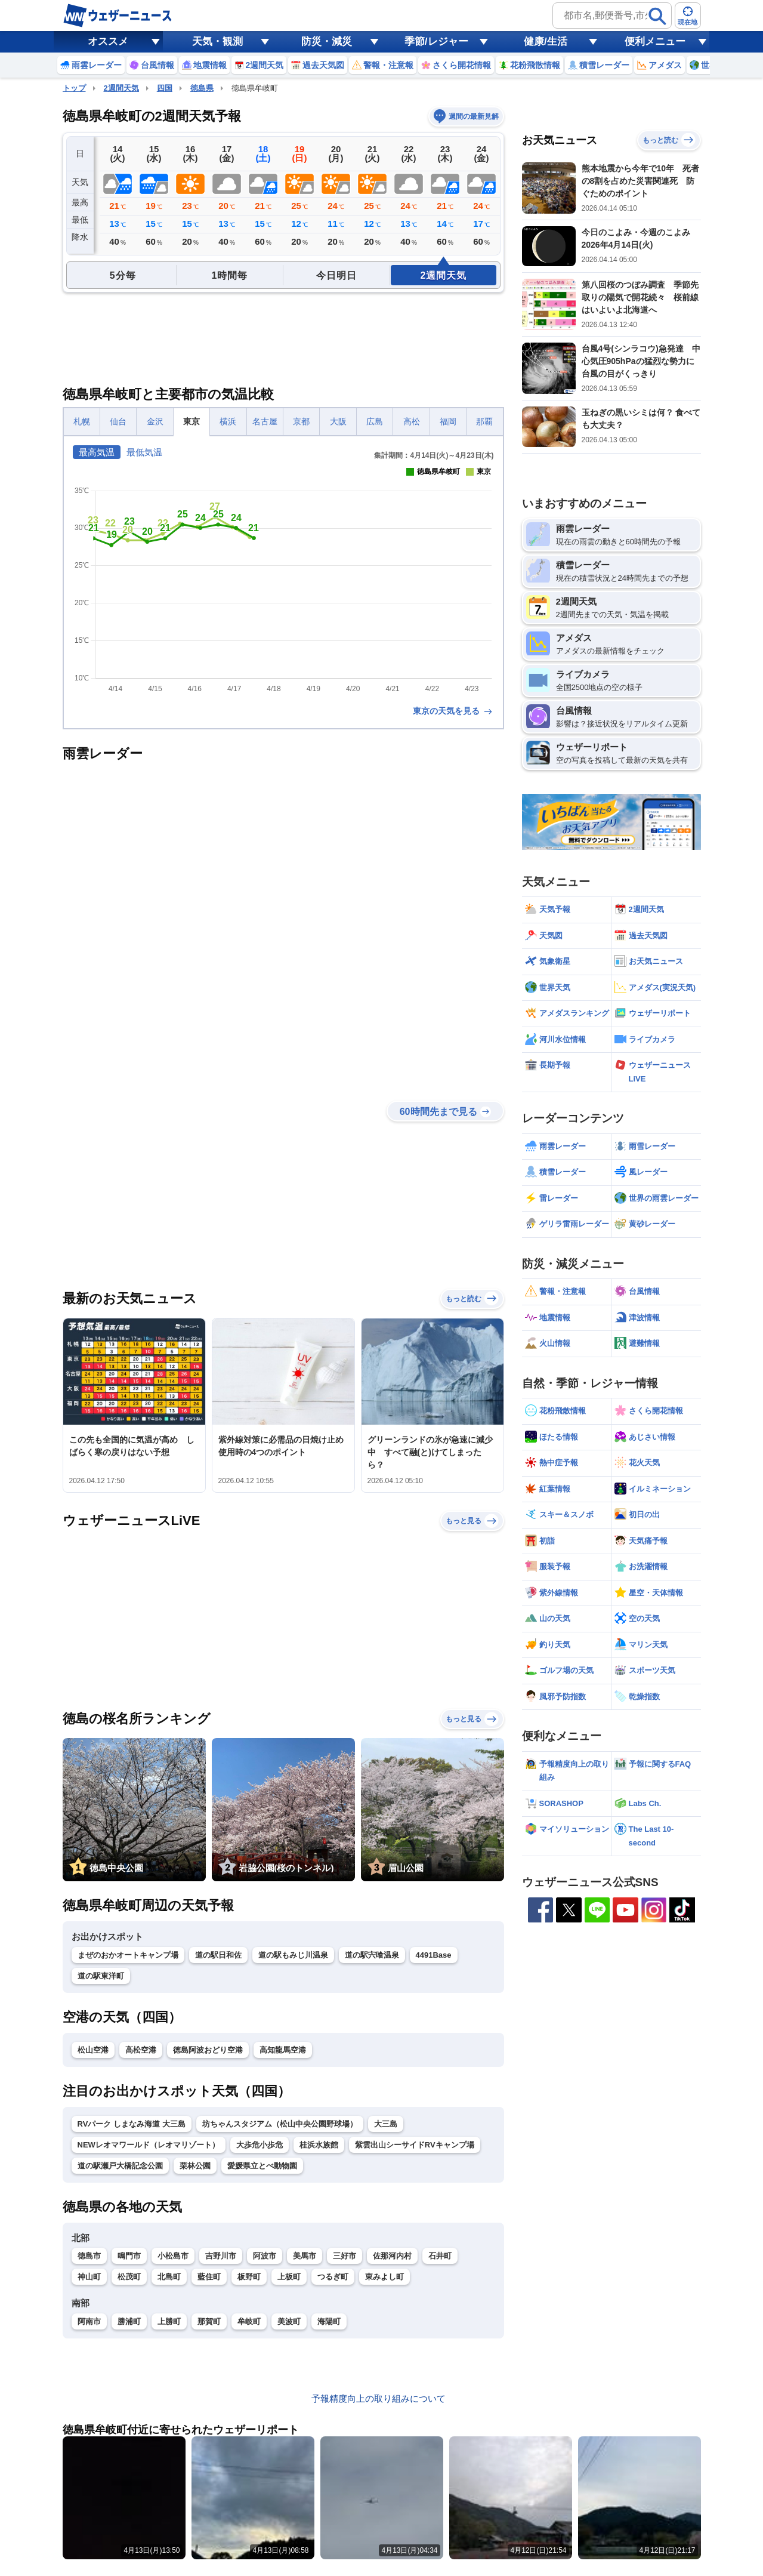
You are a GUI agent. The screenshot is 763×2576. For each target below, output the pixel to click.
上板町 (289, 2276)
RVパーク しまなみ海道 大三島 (132, 2123)
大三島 (385, 2123)
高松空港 (140, 2049)
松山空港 (93, 2049)
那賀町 (209, 2321)
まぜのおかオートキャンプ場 (128, 1955)
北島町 (169, 2276)
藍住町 (209, 2276)
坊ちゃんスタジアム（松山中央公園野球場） (279, 2123)
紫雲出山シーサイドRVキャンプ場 (414, 2144)
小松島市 (173, 2255)
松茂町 (129, 2276)
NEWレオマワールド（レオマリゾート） (149, 2144)
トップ (74, 88)
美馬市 (304, 2255)
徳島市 (89, 2255)
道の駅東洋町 (101, 1975)
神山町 (89, 2276)
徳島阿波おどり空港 (208, 2049)
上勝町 (169, 2321)
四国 (164, 88)
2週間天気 (121, 88)
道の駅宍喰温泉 (372, 1955)
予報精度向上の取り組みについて (378, 2398)
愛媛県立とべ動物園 (262, 2165)
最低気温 (144, 452)
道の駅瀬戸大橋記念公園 (120, 2165)
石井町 (440, 2255)
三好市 (344, 2255)
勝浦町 (129, 2321)
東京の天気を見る (453, 711)
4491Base (434, 1955)
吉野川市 (220, 2255)
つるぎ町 (332, 2276)
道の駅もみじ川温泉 (293, 1955)
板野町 (249, 2276)
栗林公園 (195, 2165)
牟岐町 (249, 2321)
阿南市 (89, 2321)
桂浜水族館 (318, 2144)
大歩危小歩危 (259, 2144)
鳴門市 (129, 2255)
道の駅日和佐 (218, 1955)
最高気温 (97, 452)
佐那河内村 (392, 2255)
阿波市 (264, 2255)
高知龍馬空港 (283, 2049)
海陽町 (329, 2321)
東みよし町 (384, 2276)
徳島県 (202, 88)
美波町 (289, 2321)
